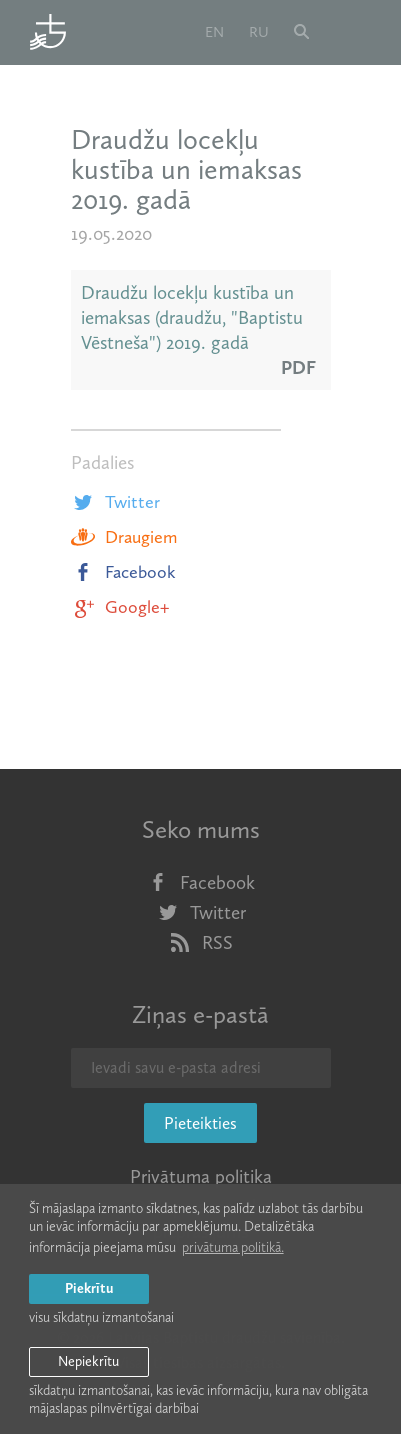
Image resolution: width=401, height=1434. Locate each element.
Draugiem (124, 537)
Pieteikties (200, 1123)
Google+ (120, 607)
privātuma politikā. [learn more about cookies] (233, 1247)
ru (259, 32)
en (214, 32)
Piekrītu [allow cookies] (89, 1288)
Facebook (123, 572)
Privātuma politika (201, 1176)
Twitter (115, 502)
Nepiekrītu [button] (88, 1361)
